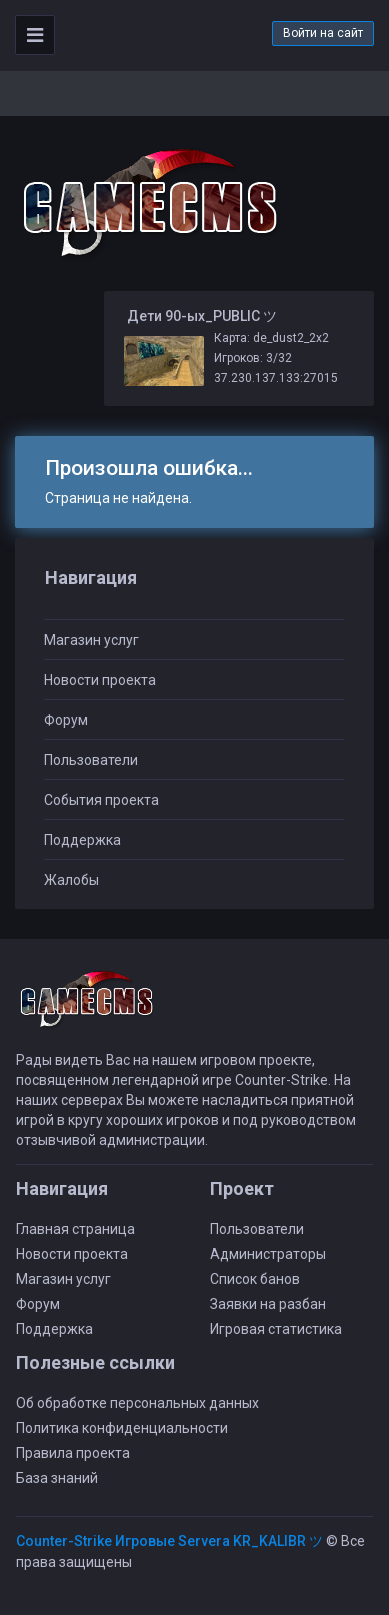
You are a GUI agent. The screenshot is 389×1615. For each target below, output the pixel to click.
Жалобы (71, 880)
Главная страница (75, 1229)
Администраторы (268, 1254)
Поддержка (82, 840)
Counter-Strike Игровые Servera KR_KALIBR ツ (169, 1541)
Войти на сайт (323, 33)
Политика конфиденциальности (122, 1428)
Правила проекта (73, 1453)
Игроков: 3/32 (253, 358)
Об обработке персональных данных (137, 1403)
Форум (66, 720)
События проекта (101, 800)
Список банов (255, 1279)
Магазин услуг (91, 640)
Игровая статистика (276, 1329)
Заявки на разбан (268, 1304)
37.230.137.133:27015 (276, 378)
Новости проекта (100, 680)
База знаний (57, 1478)
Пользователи (91, 760)
